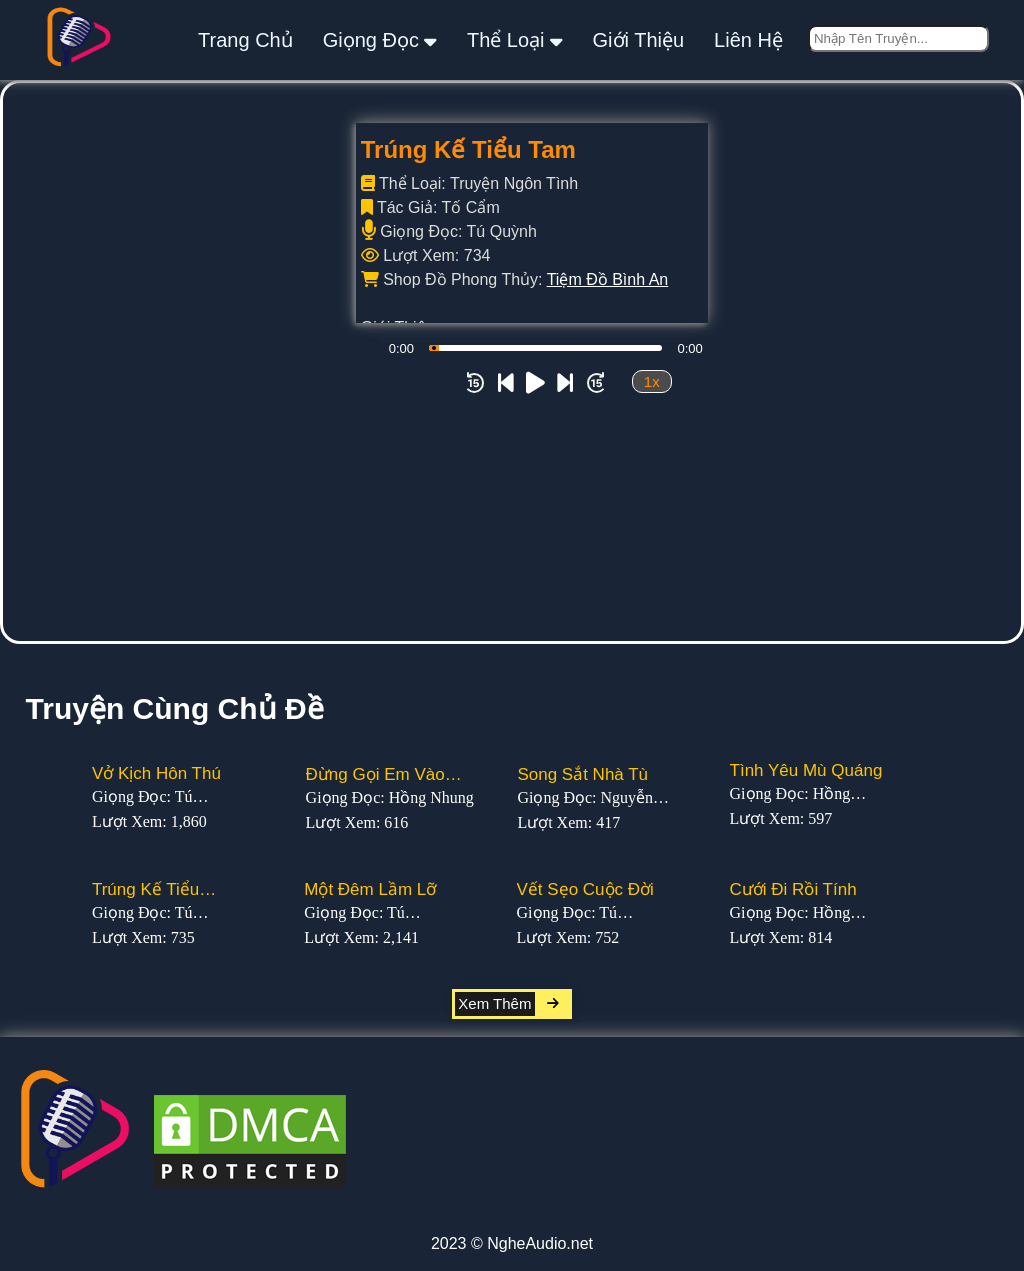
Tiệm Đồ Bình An (608, 279)
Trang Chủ (245, 40)
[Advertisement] (512, 491)
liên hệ (748, 40)
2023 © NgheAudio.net (512, 1243)
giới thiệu (639, 40)
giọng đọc (380, 39)
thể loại (515, 39)
